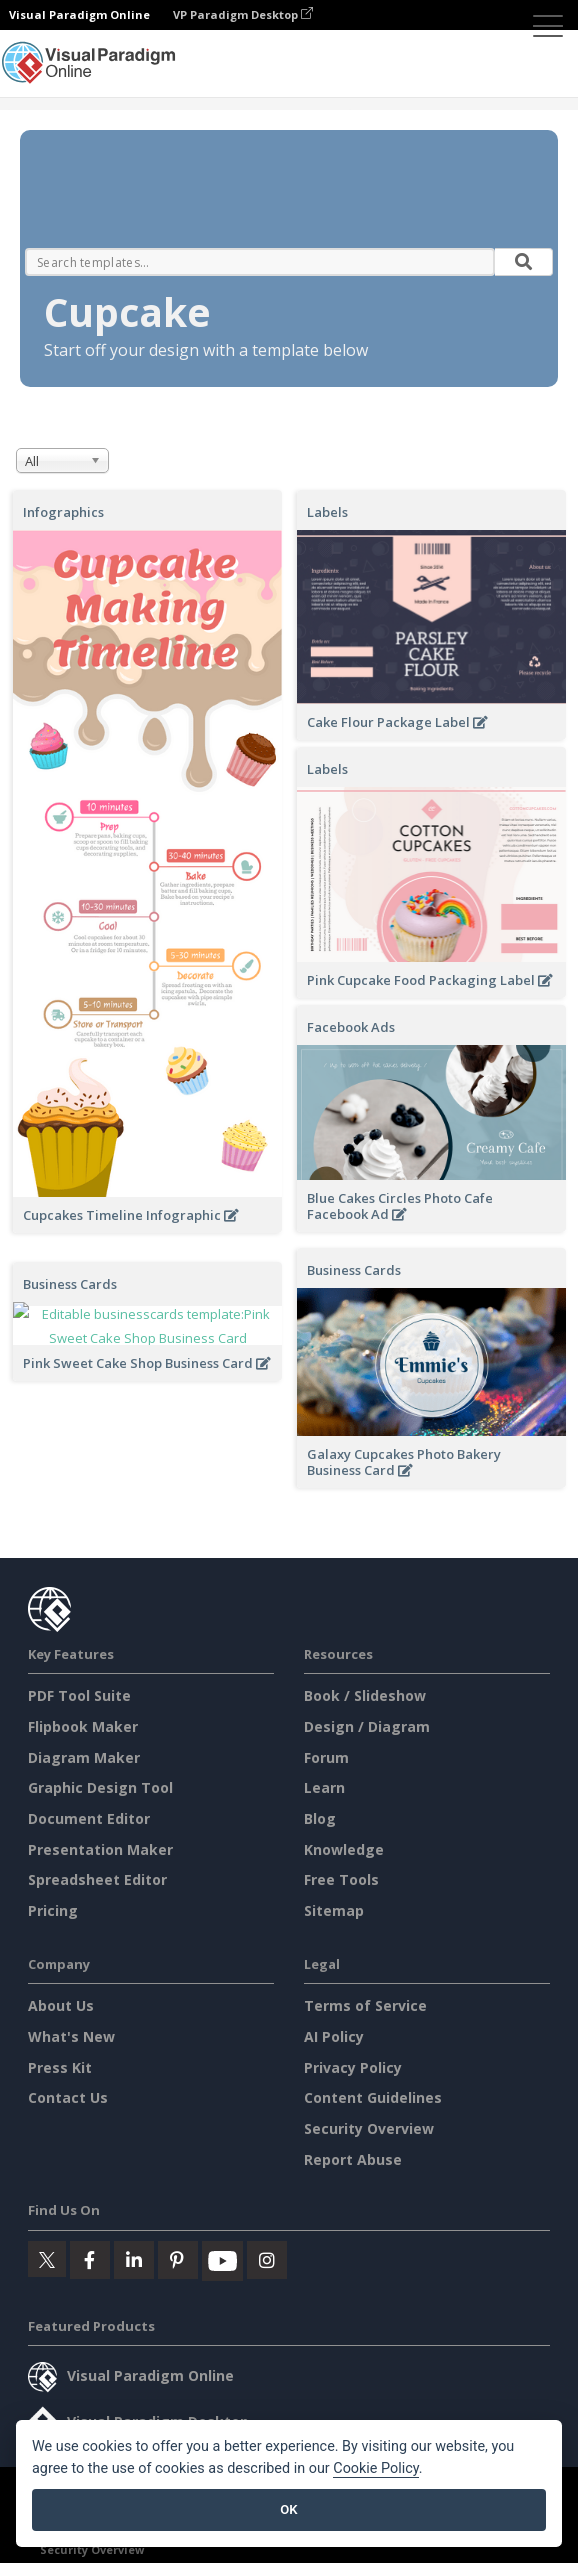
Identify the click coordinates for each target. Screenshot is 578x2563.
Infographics (63, 512)
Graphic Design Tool (100, 1787)
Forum (326, 1757)
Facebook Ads (351, 1027)
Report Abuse (353, 2159)
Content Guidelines (373, 2097)
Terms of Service (365, 2005)
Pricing (53, 1910)
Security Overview (369, 2128)
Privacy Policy (353, 2067)
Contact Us (68, 2097)
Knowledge (344, 1849)
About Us (61, 2005)
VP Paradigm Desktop (243, 14)
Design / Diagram (367, 1726)
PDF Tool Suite (79, 1695)
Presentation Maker (100, 1849)
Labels (327, 512)
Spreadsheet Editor (97, 1879)
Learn (324, 1787)
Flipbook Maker (83, 1726)
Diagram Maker (84, 1757)
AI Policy (334, 2036)
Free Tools (341, 1879)
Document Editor (89, 1818)
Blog (320, 1818)
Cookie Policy (376, 2468)
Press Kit (60, 2067)
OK (288, 2509)
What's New (71, 2036)
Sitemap (334, 1910)
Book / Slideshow (365, 1695)
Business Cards (354, 1270)
